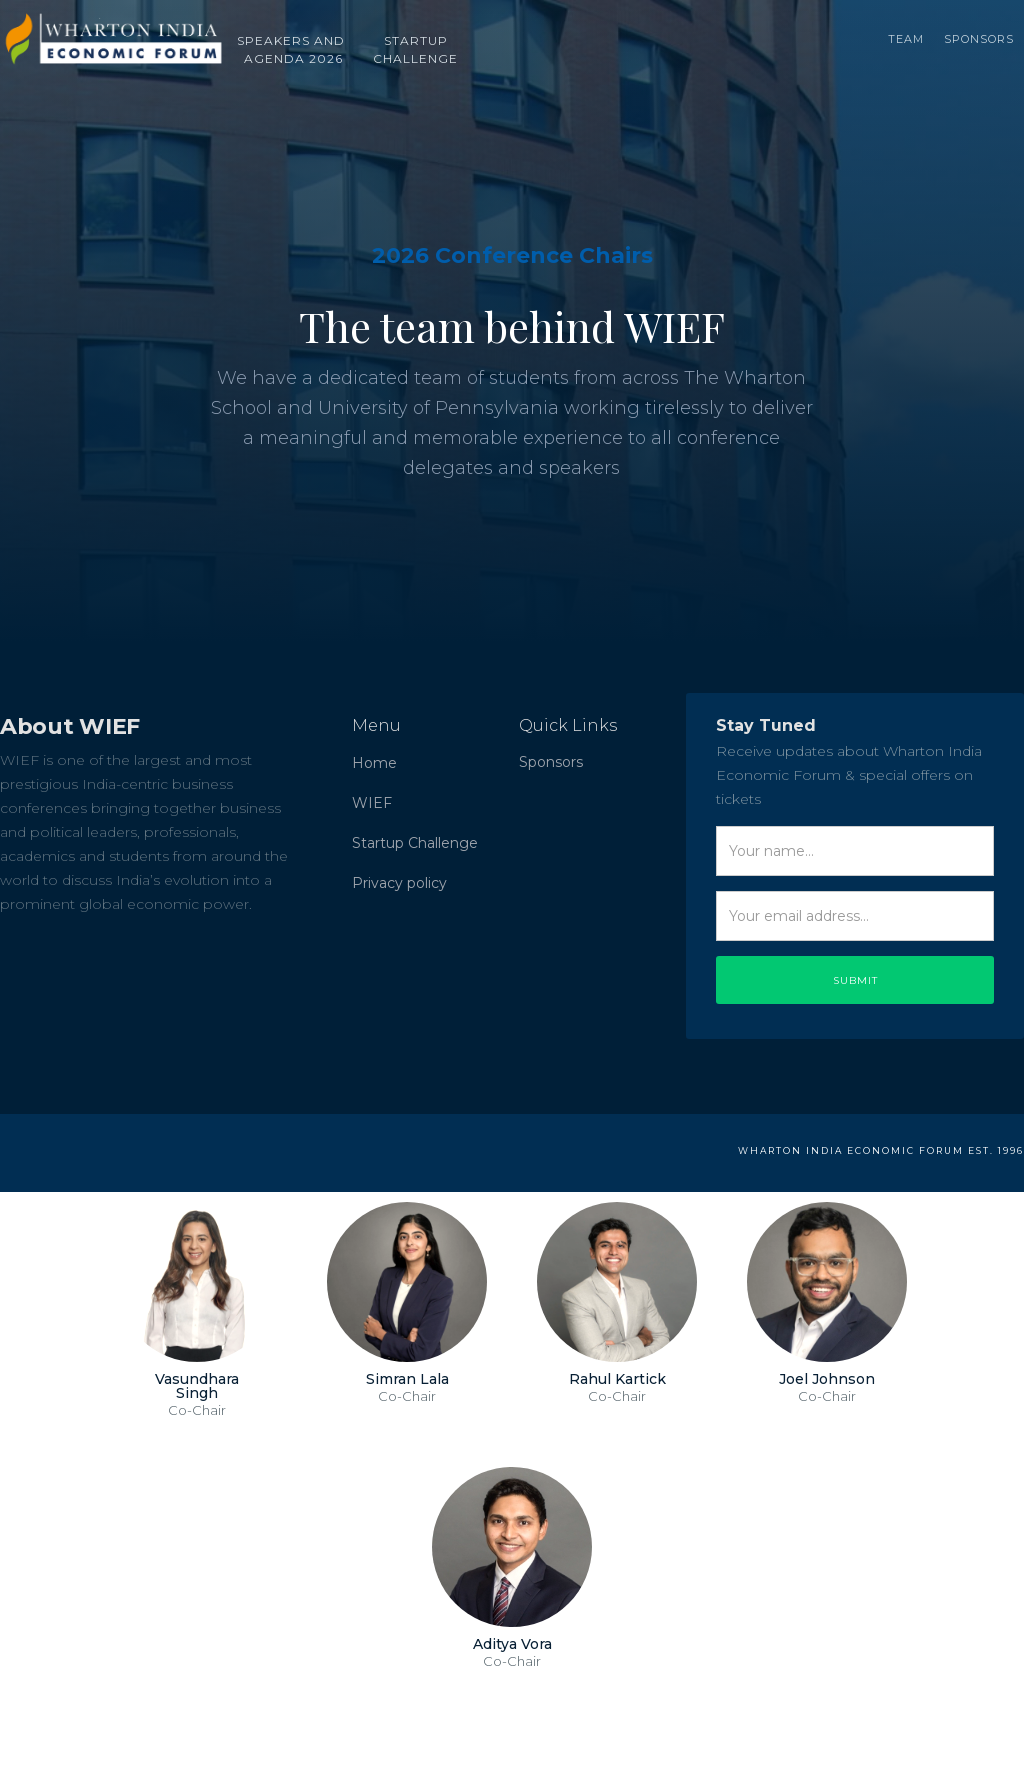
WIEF (372, 803)
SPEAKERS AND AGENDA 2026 (293, 47)
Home (374, 763)
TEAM (906, 34)
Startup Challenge (415, 843)
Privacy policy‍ (399, 883)
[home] (112, 30)
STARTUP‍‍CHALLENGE (415, 47)
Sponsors (979, 34)
